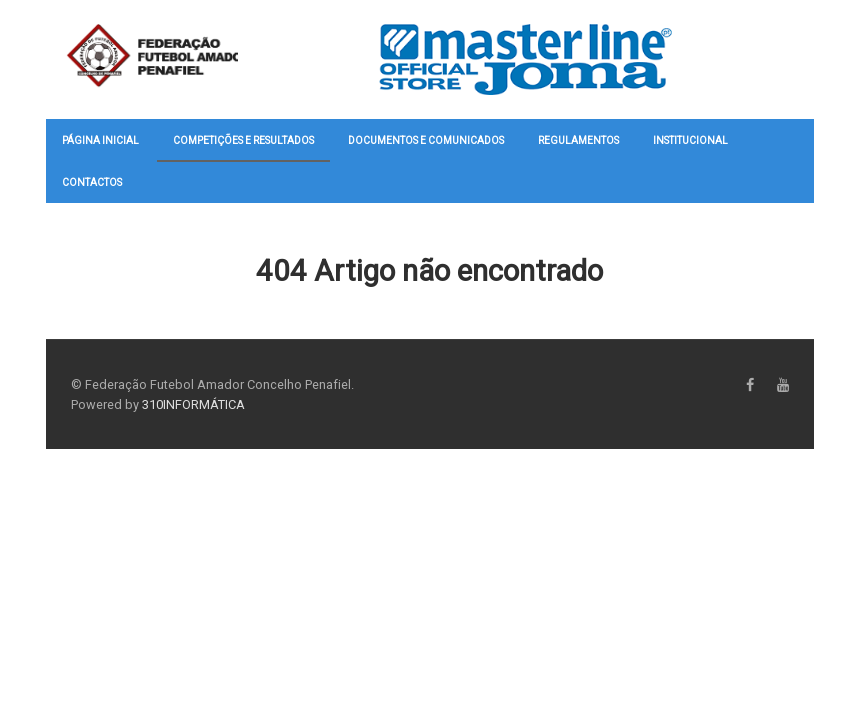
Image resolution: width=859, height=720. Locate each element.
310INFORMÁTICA (193, 404)
